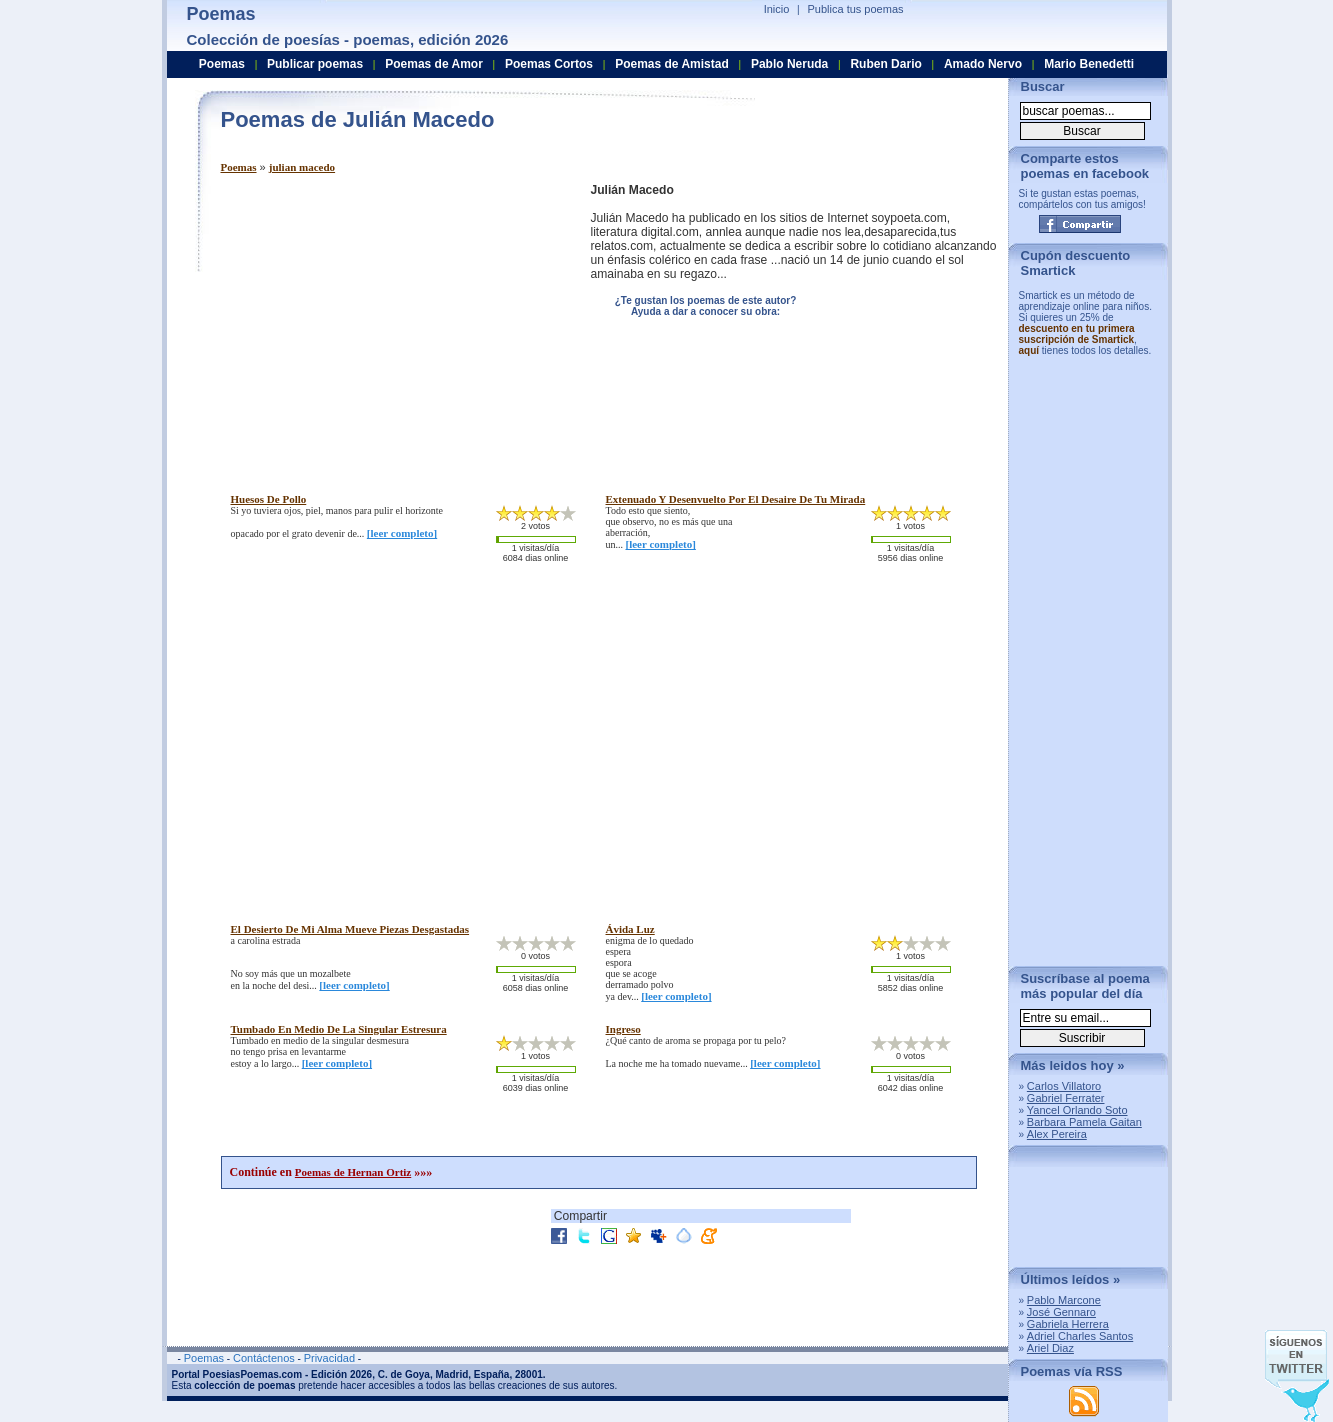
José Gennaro (1061, 1312)
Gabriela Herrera (1068, 1324)
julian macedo (302, 167)
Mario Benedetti (1089, 64)
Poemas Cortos (549, 64)
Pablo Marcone (1064, 1300)
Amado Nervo (983, 64)
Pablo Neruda (789, 64)
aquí (1029, 350)
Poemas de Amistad (672, 64)
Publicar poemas (315, 64)
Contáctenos (264, 1358)
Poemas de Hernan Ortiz (353, 1172)
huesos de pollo (269, 499)
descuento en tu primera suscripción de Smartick (1077, 334)
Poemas (239, 167)
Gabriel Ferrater (1066, 1098)
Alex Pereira (1057, 1134)
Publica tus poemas (856, 9)
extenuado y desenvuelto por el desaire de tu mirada (736, 499)
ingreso (623, 1029)
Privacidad (329, 1358)
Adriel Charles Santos (1080, 1336)
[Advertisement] (389, 323)
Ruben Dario (885, 64)
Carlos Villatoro (1064, 1086)
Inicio (777, 9)
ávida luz (630, 929)
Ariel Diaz (1050, 1348)
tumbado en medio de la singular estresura (339, 1029)
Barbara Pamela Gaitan (1084, 1122)
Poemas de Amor (434, 64)
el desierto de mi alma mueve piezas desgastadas (350, 929)
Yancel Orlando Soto (1077, 1110)
